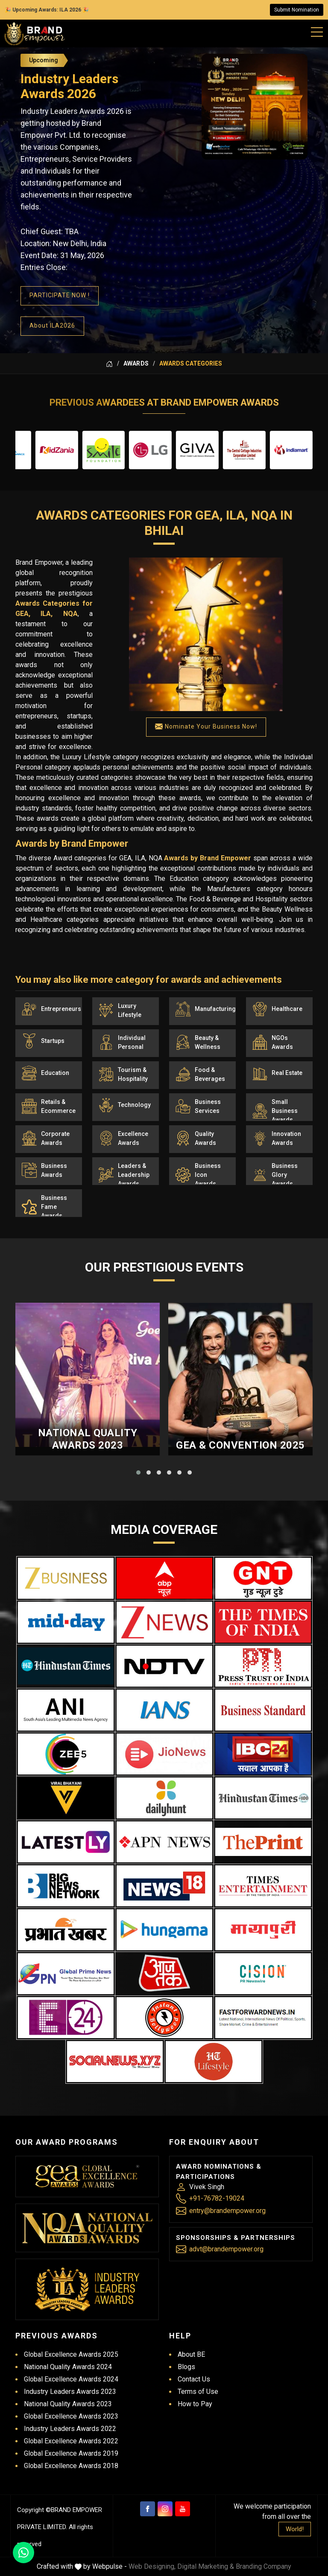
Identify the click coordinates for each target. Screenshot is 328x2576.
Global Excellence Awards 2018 (71, 2466)
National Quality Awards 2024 (68, 2367)
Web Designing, (152, 2566)
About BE (191, 2354)
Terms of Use (198, 2391)
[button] (138, 1472)
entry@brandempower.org (227, 2211)
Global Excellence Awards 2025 (71, 2354)
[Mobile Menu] (317, 30)
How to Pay (195, 2404)
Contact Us (194, 2379)
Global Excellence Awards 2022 (71, 2441)
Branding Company (263, 2566)
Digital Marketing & (205, 2566)
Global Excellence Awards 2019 (71, 2453)
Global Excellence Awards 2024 (71, 2379)
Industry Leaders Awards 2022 (70, 2429)
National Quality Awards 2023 (88, 1439)
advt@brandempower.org (226, 2249)
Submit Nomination (296, 10)
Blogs (186, 2367)
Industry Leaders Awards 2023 (70, 2391)
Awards (136, 363)
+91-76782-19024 (216, 2198)
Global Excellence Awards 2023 (71, 2416)
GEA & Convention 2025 (240, 1445)
